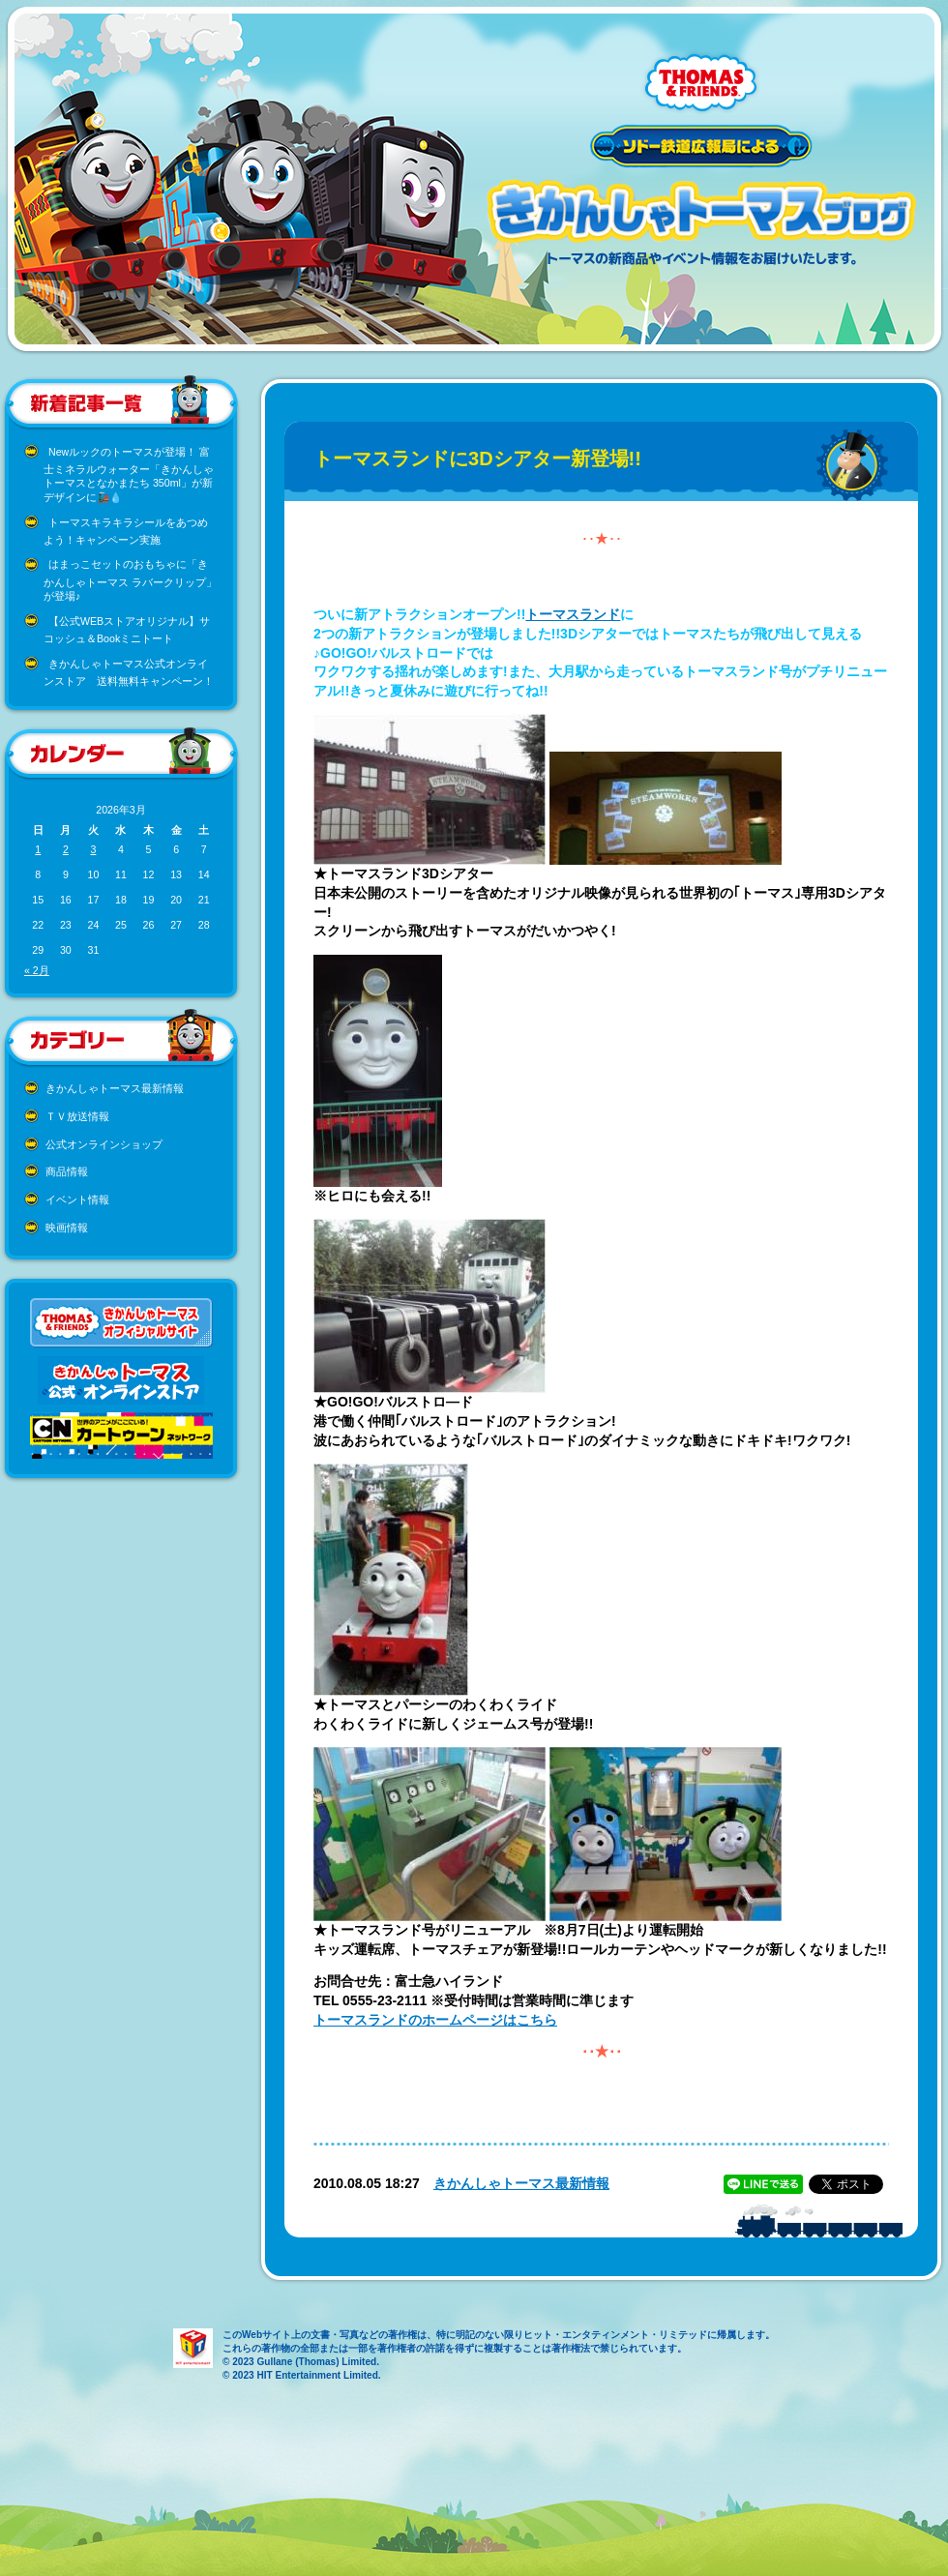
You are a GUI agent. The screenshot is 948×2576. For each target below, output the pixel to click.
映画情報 (66, 1227)
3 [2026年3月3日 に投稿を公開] (93, 849)
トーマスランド (572, 614)
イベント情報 (77, 1199)
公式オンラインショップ (104, 1144)
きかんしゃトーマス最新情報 (114, 1088)
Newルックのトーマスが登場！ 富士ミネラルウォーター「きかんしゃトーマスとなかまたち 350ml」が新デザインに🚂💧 (129, 475)
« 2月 (36, 970)
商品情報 (66, 1171)
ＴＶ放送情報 (77, 1116)
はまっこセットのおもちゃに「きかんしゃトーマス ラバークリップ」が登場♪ (130, 580)
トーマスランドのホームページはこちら (435, 2020)
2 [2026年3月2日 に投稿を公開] (66, 849)
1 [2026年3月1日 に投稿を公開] (38, 849)
